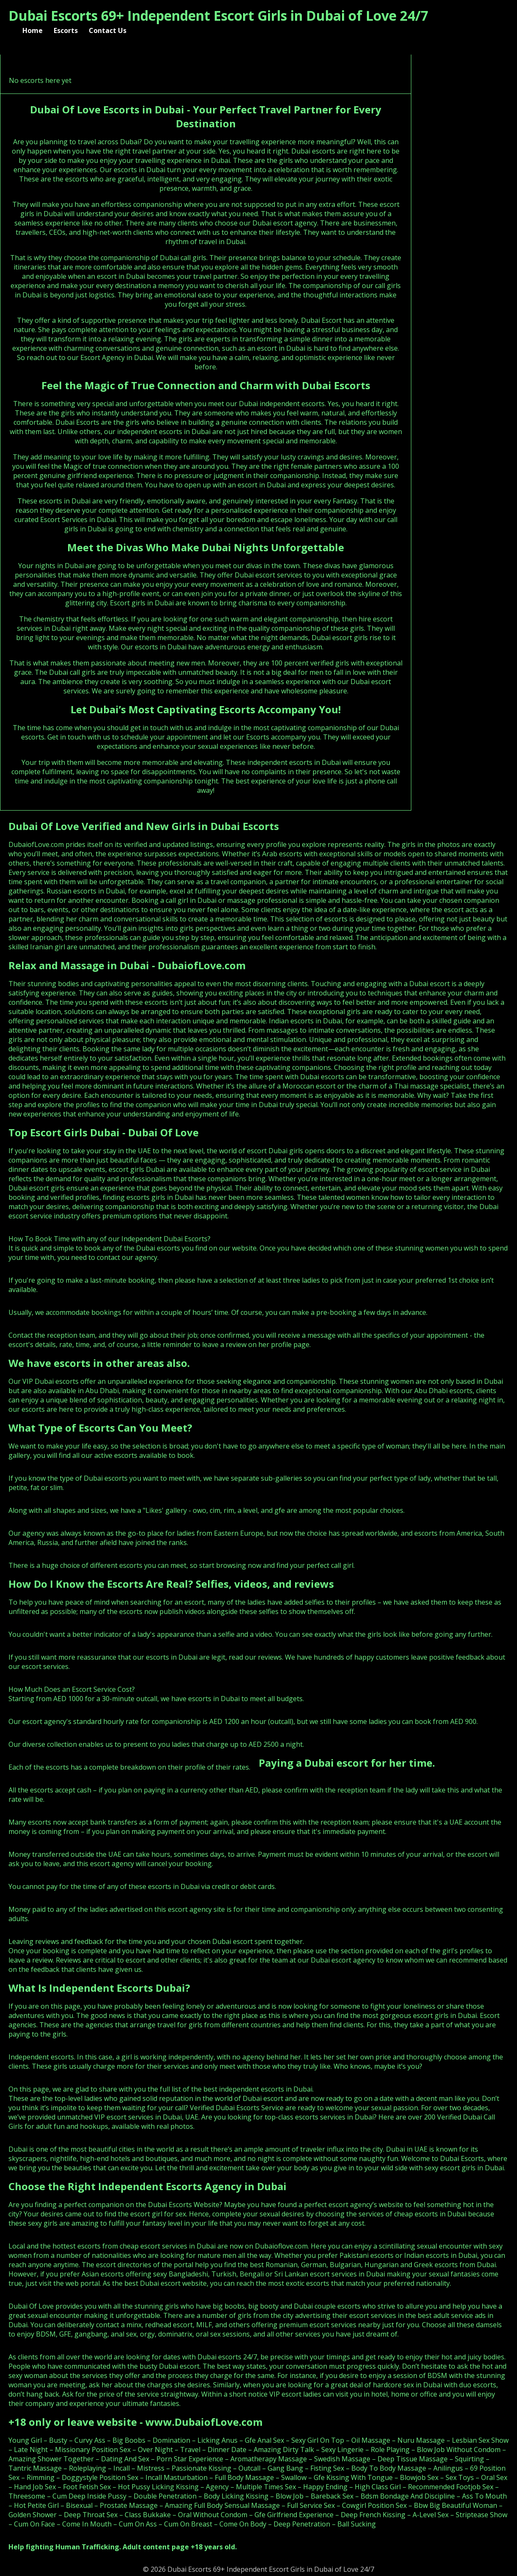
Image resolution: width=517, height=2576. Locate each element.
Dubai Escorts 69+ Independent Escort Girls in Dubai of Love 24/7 (218, 15)
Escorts (66, 30)
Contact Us (107, 30)
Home (32, 30)
